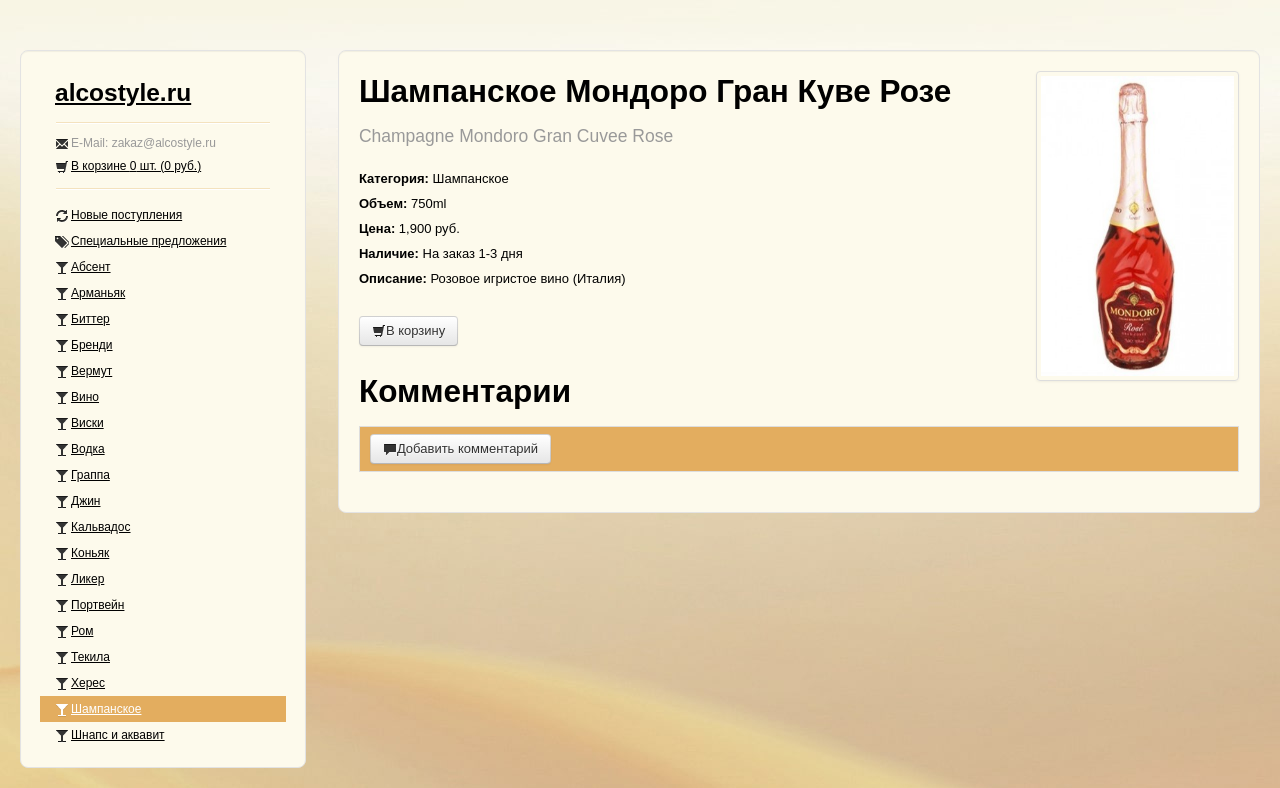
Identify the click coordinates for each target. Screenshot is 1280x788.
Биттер (82, 319)
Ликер (79, 579)
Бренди (84, 345)
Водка (80, 449)
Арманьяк (90, 293)
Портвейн (89, 605)
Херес (80, 683)
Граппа (82, 475)
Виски (79, 423)
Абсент (83, 267)
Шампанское (98, 709)
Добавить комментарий (460, 448)
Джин (77, 501)
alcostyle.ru (123, 92)
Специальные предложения (140, 241)
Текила (82, 657)
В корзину (408, 330)
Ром (74, 631)
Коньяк (82, 553)
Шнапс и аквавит (110, 735)
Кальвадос (93, 527)
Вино (77, 397)
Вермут (83, 371)
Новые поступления (118, 215)
